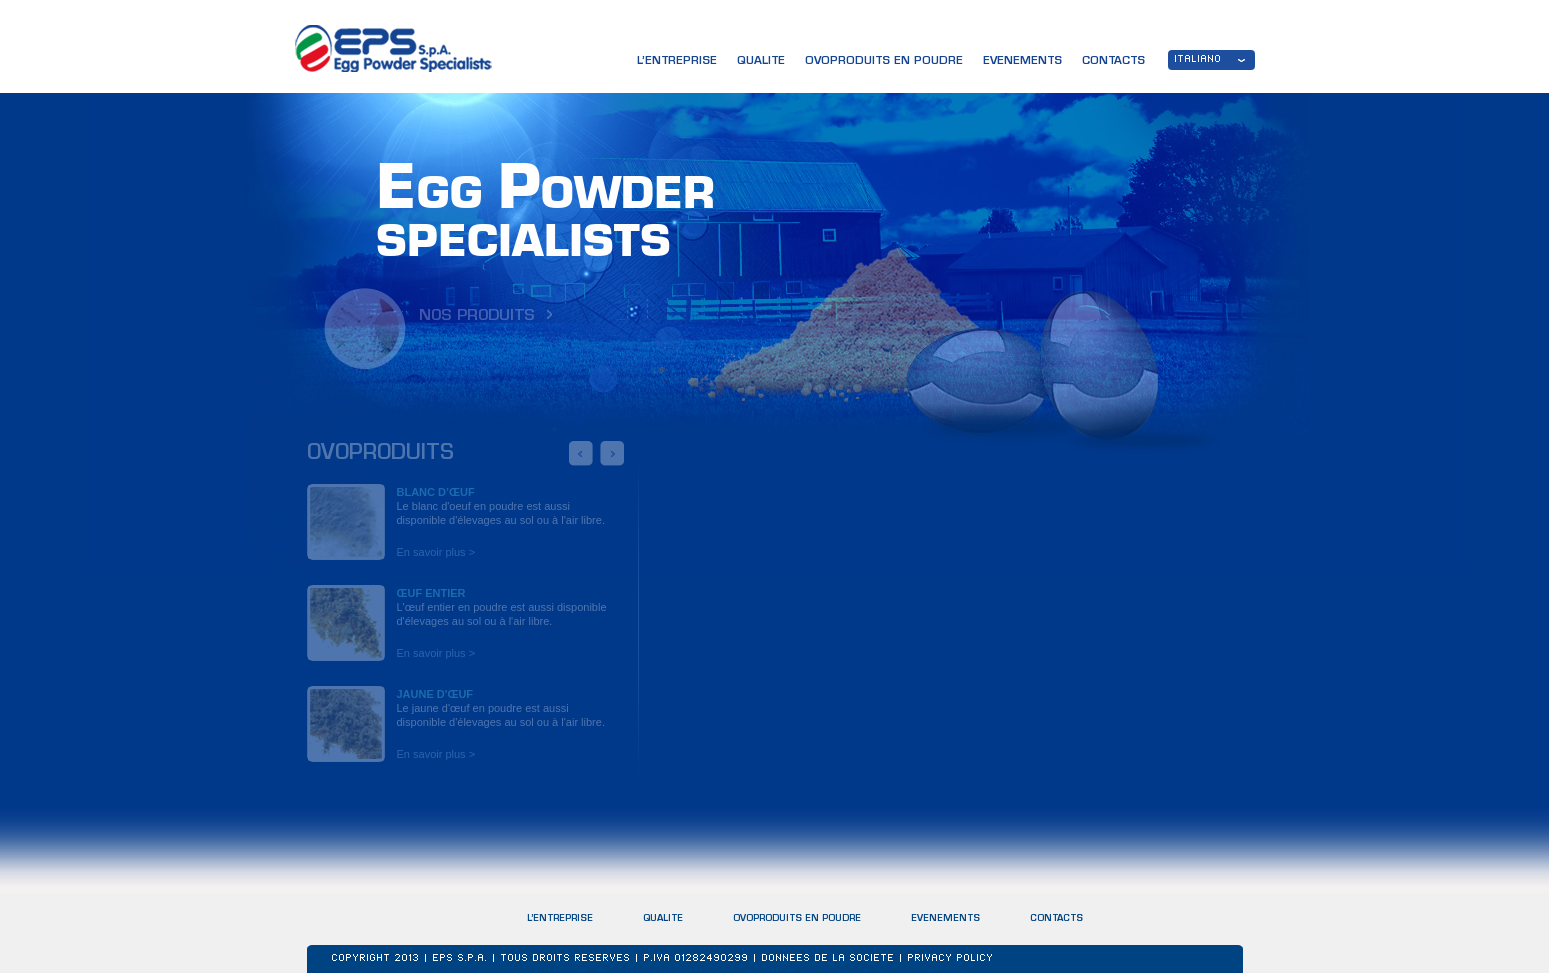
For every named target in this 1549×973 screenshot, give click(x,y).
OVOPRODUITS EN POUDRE (797, 918)
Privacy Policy (951, 959)
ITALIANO (1198, 60)
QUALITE (761, 61)
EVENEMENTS (945, 918)
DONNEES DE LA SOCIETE (828, 959)
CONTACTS (1056, 920)
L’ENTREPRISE (677, 61)
